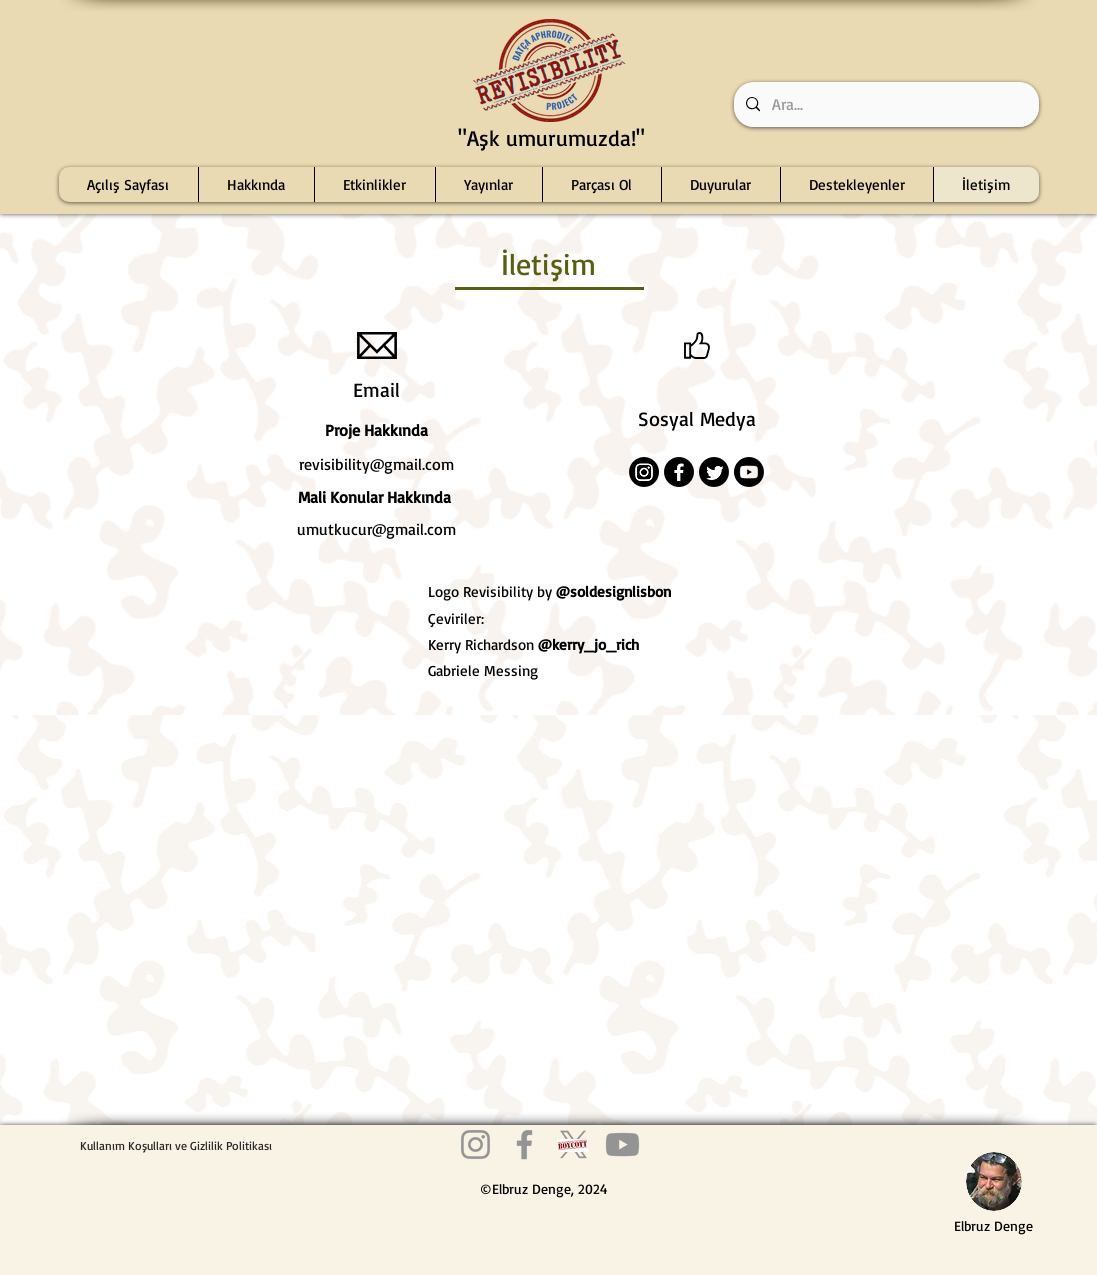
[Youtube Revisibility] (622, 1144)
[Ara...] (884, 104)
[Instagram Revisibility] (475, 1144)
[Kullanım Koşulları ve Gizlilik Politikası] (176, 1145)
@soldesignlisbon (613, 591)
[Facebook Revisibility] (524, 1144)
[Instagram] (644, 472)
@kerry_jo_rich (588, 644)
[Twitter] (714, 472)
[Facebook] (679, 472)
